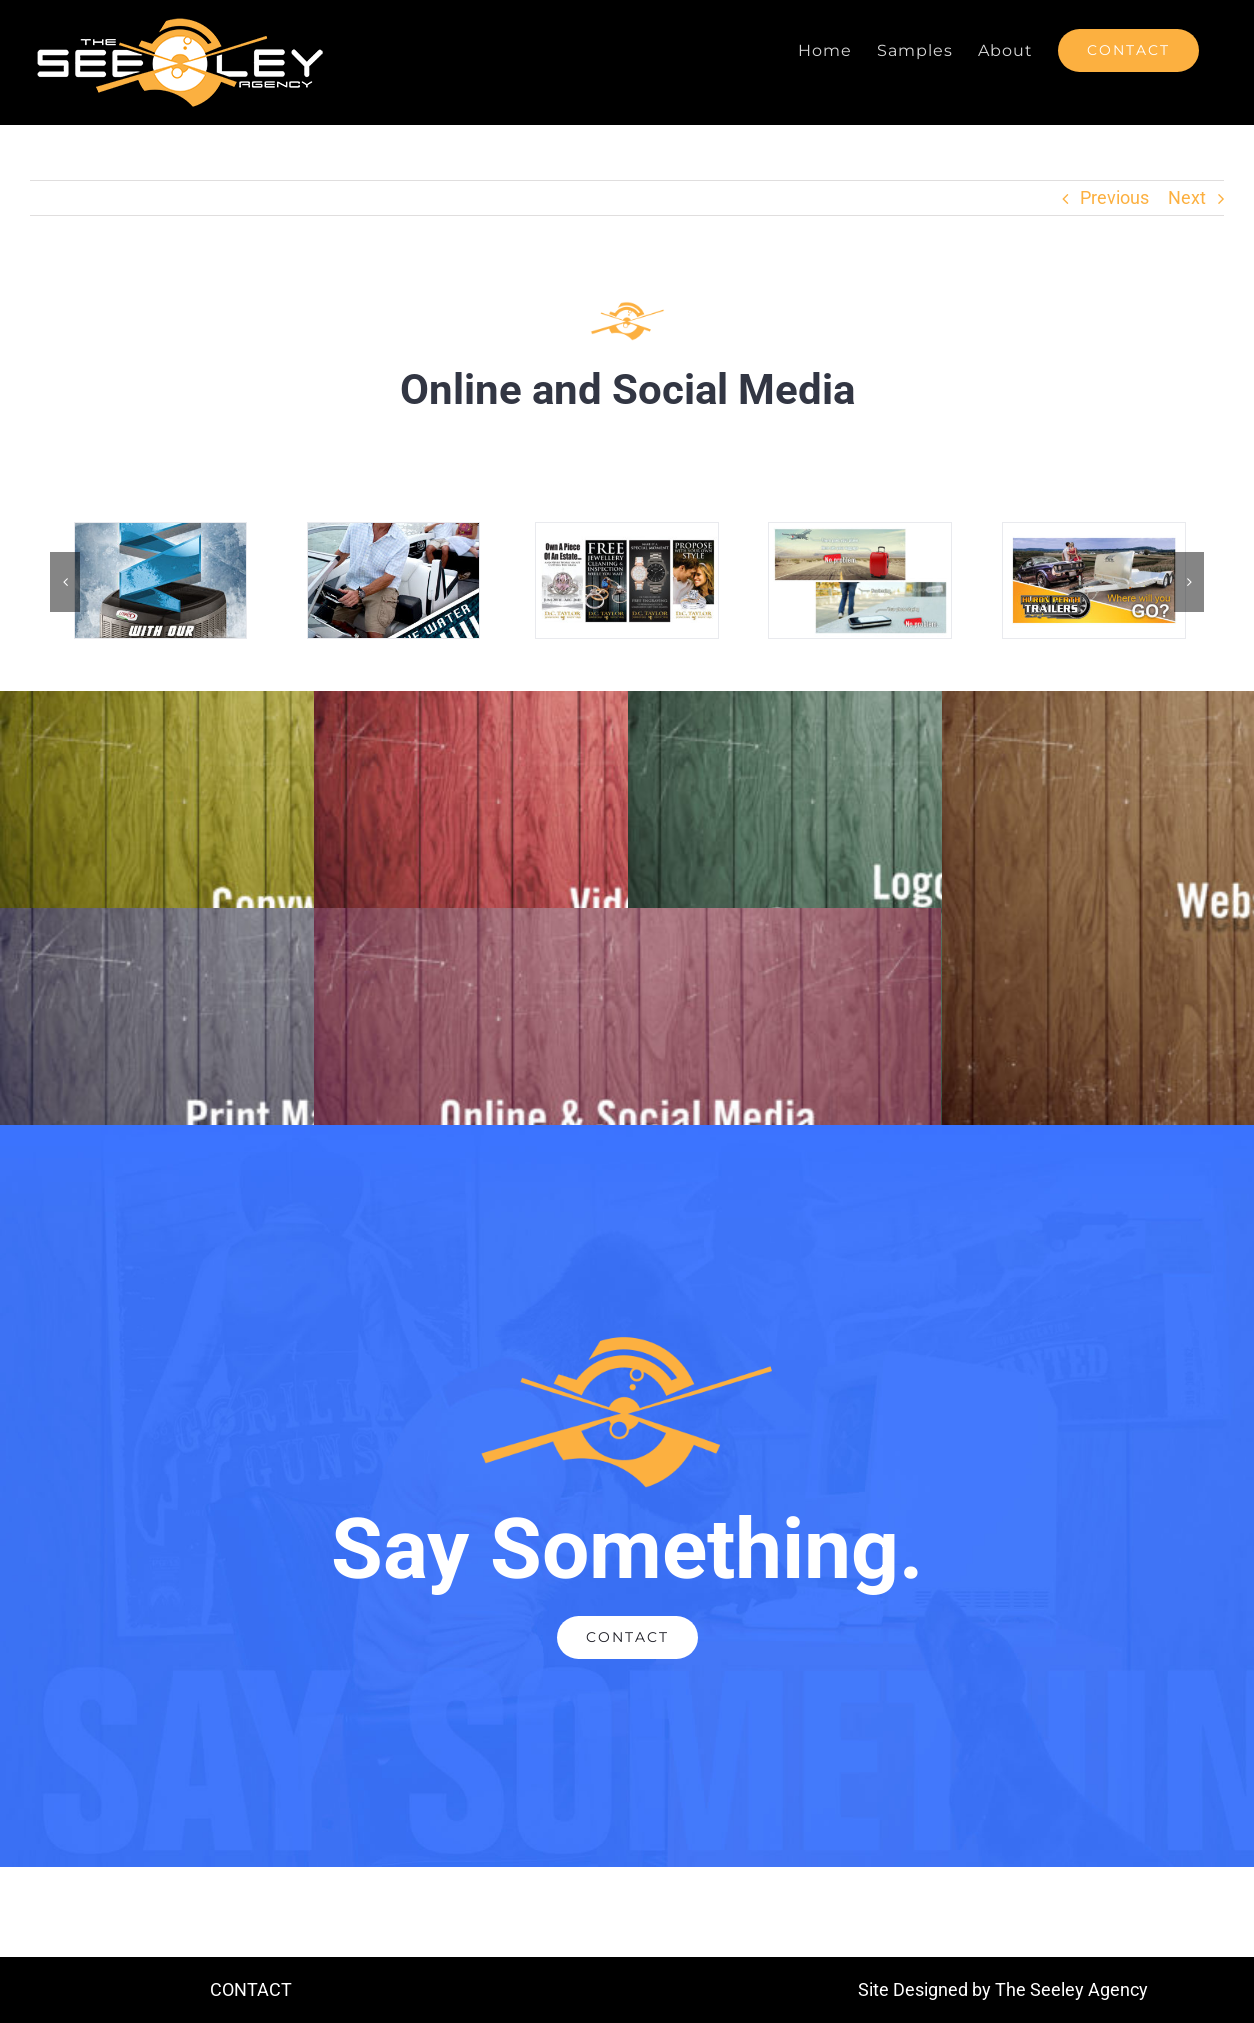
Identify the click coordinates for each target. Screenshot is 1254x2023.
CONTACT (251, 1989)
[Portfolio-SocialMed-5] (627, 533)
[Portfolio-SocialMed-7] (1094, 533)
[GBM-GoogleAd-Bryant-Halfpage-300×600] (393, 533)
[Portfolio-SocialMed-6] (860, 533)
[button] (65, 582)
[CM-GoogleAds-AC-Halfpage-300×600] (160, 533)
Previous (1114, 197)
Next (1187, 197)
